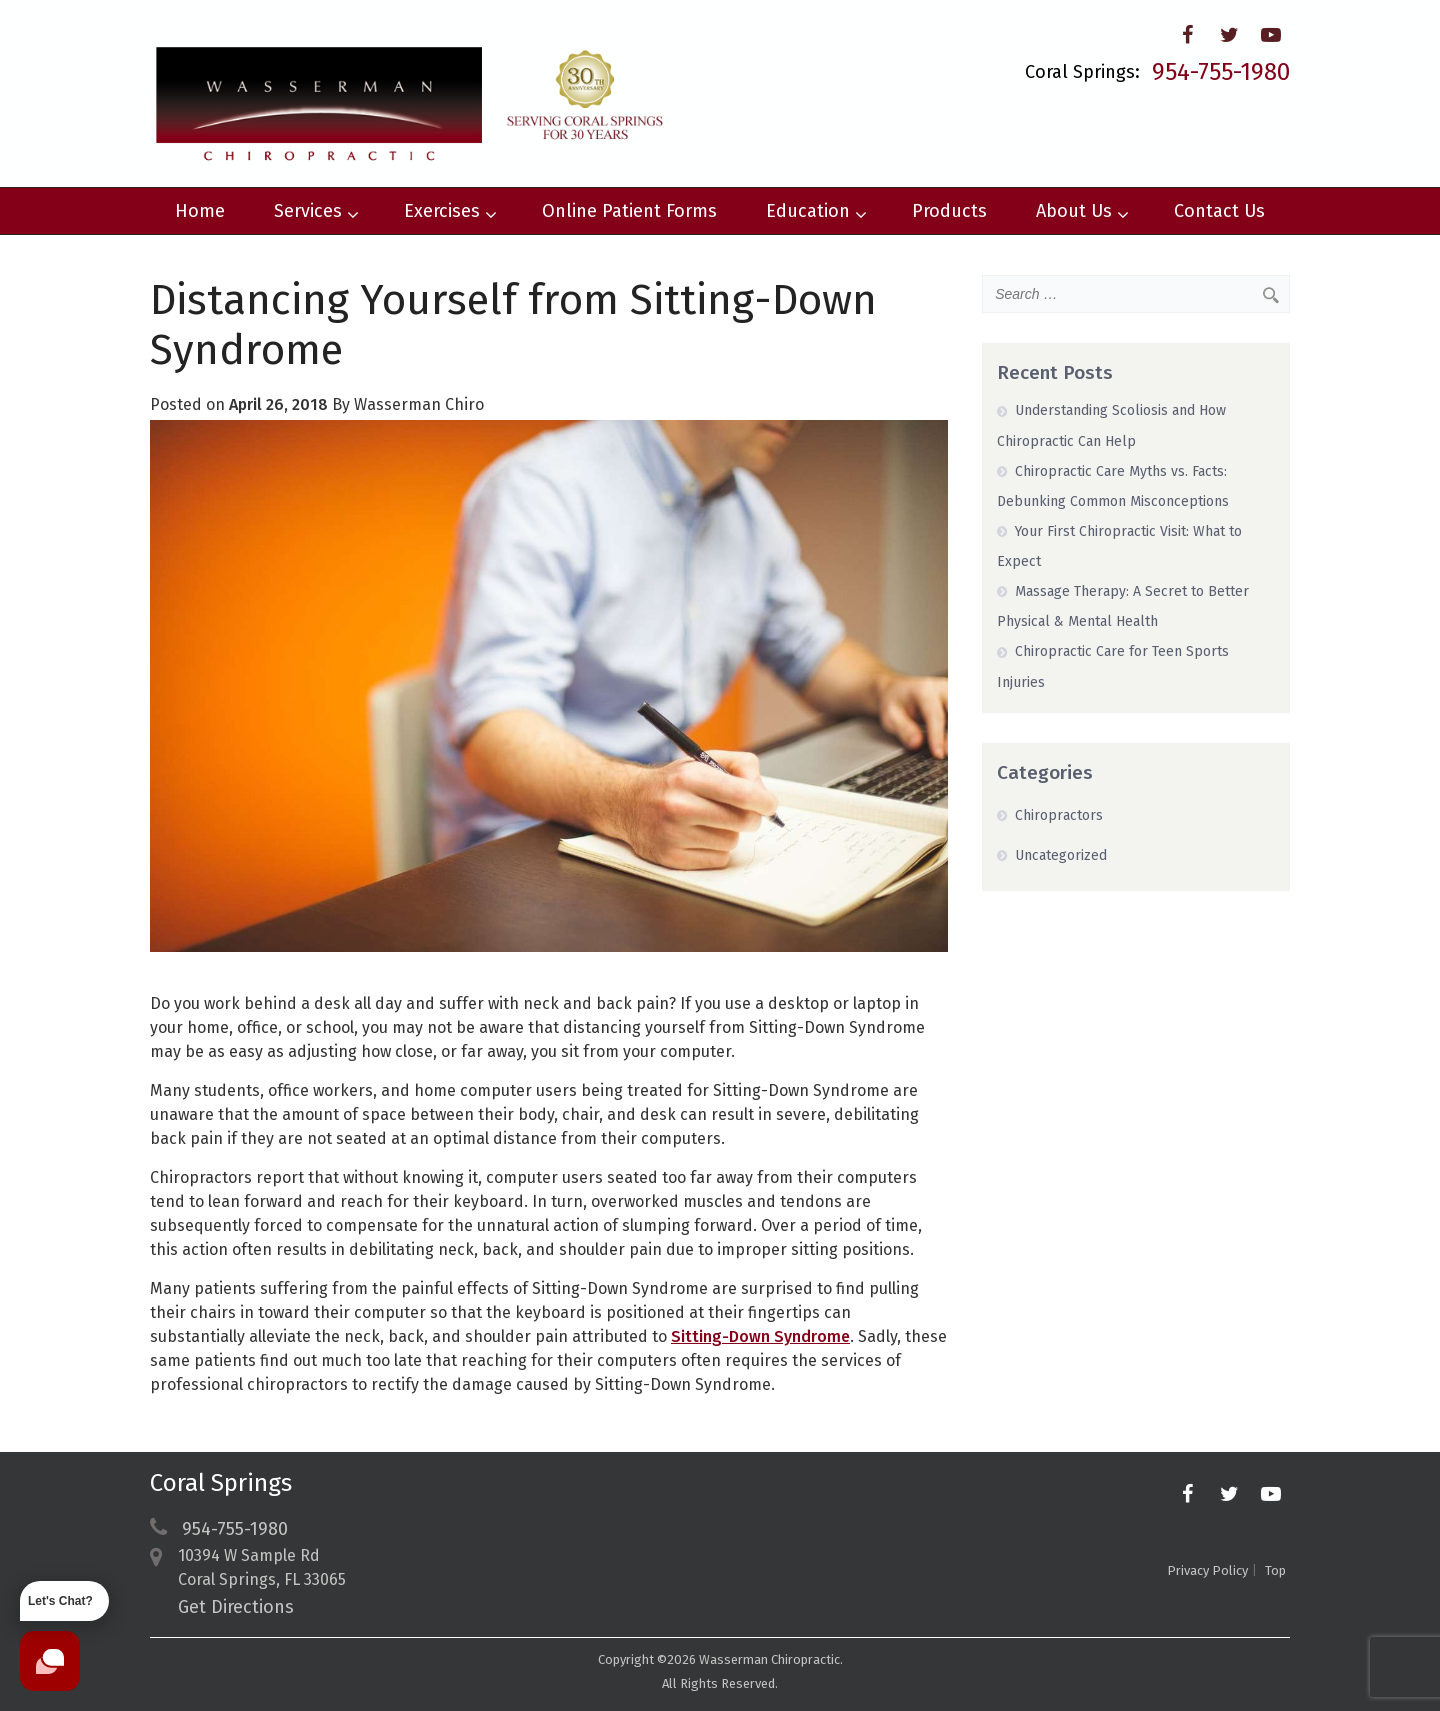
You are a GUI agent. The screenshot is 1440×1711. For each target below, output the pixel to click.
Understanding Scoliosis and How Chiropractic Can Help (1111, 425)
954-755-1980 (1221, 72)
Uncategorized (1061, 855)
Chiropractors (1059, 815)
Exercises (450, 211)
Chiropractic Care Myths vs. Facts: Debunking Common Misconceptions (1113, 486)
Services (316, 211)
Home (200, 211)
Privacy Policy (1207, 1570)
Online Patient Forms (629, 211)
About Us (1082, 211)
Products (949, 211)
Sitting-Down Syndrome (760, 1336)
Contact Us (1219, 211)
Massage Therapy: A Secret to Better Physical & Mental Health (1123, 606)
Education (816, 211)
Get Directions (236, 1607)
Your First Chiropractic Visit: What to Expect (1119, 546)
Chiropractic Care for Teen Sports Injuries (1113, 666)
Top (1275, 1570)
